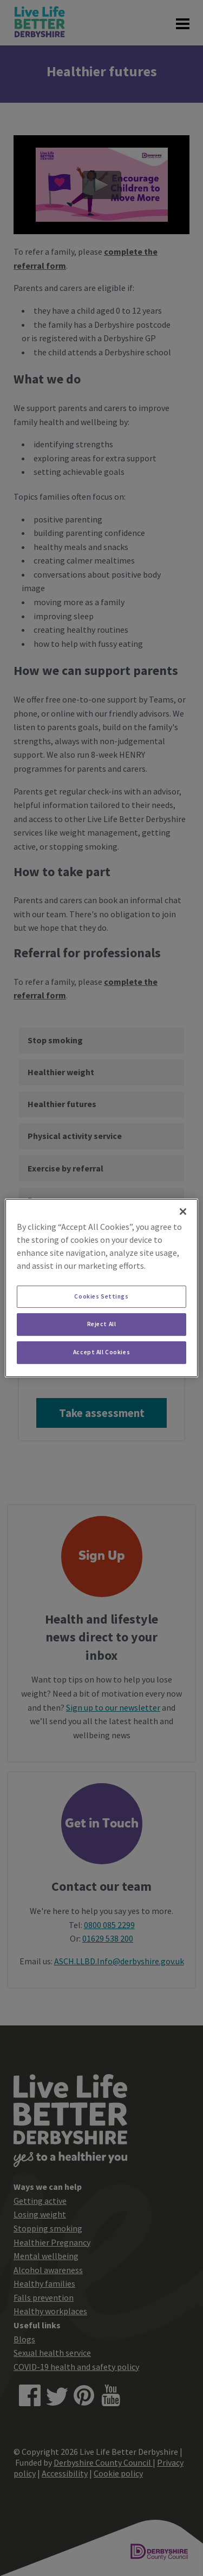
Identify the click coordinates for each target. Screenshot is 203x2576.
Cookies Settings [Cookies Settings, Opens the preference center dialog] (101, 1296)
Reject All (101, 1324)
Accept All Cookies (101, 1352)
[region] (101, 1288)
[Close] (183, 1211)
